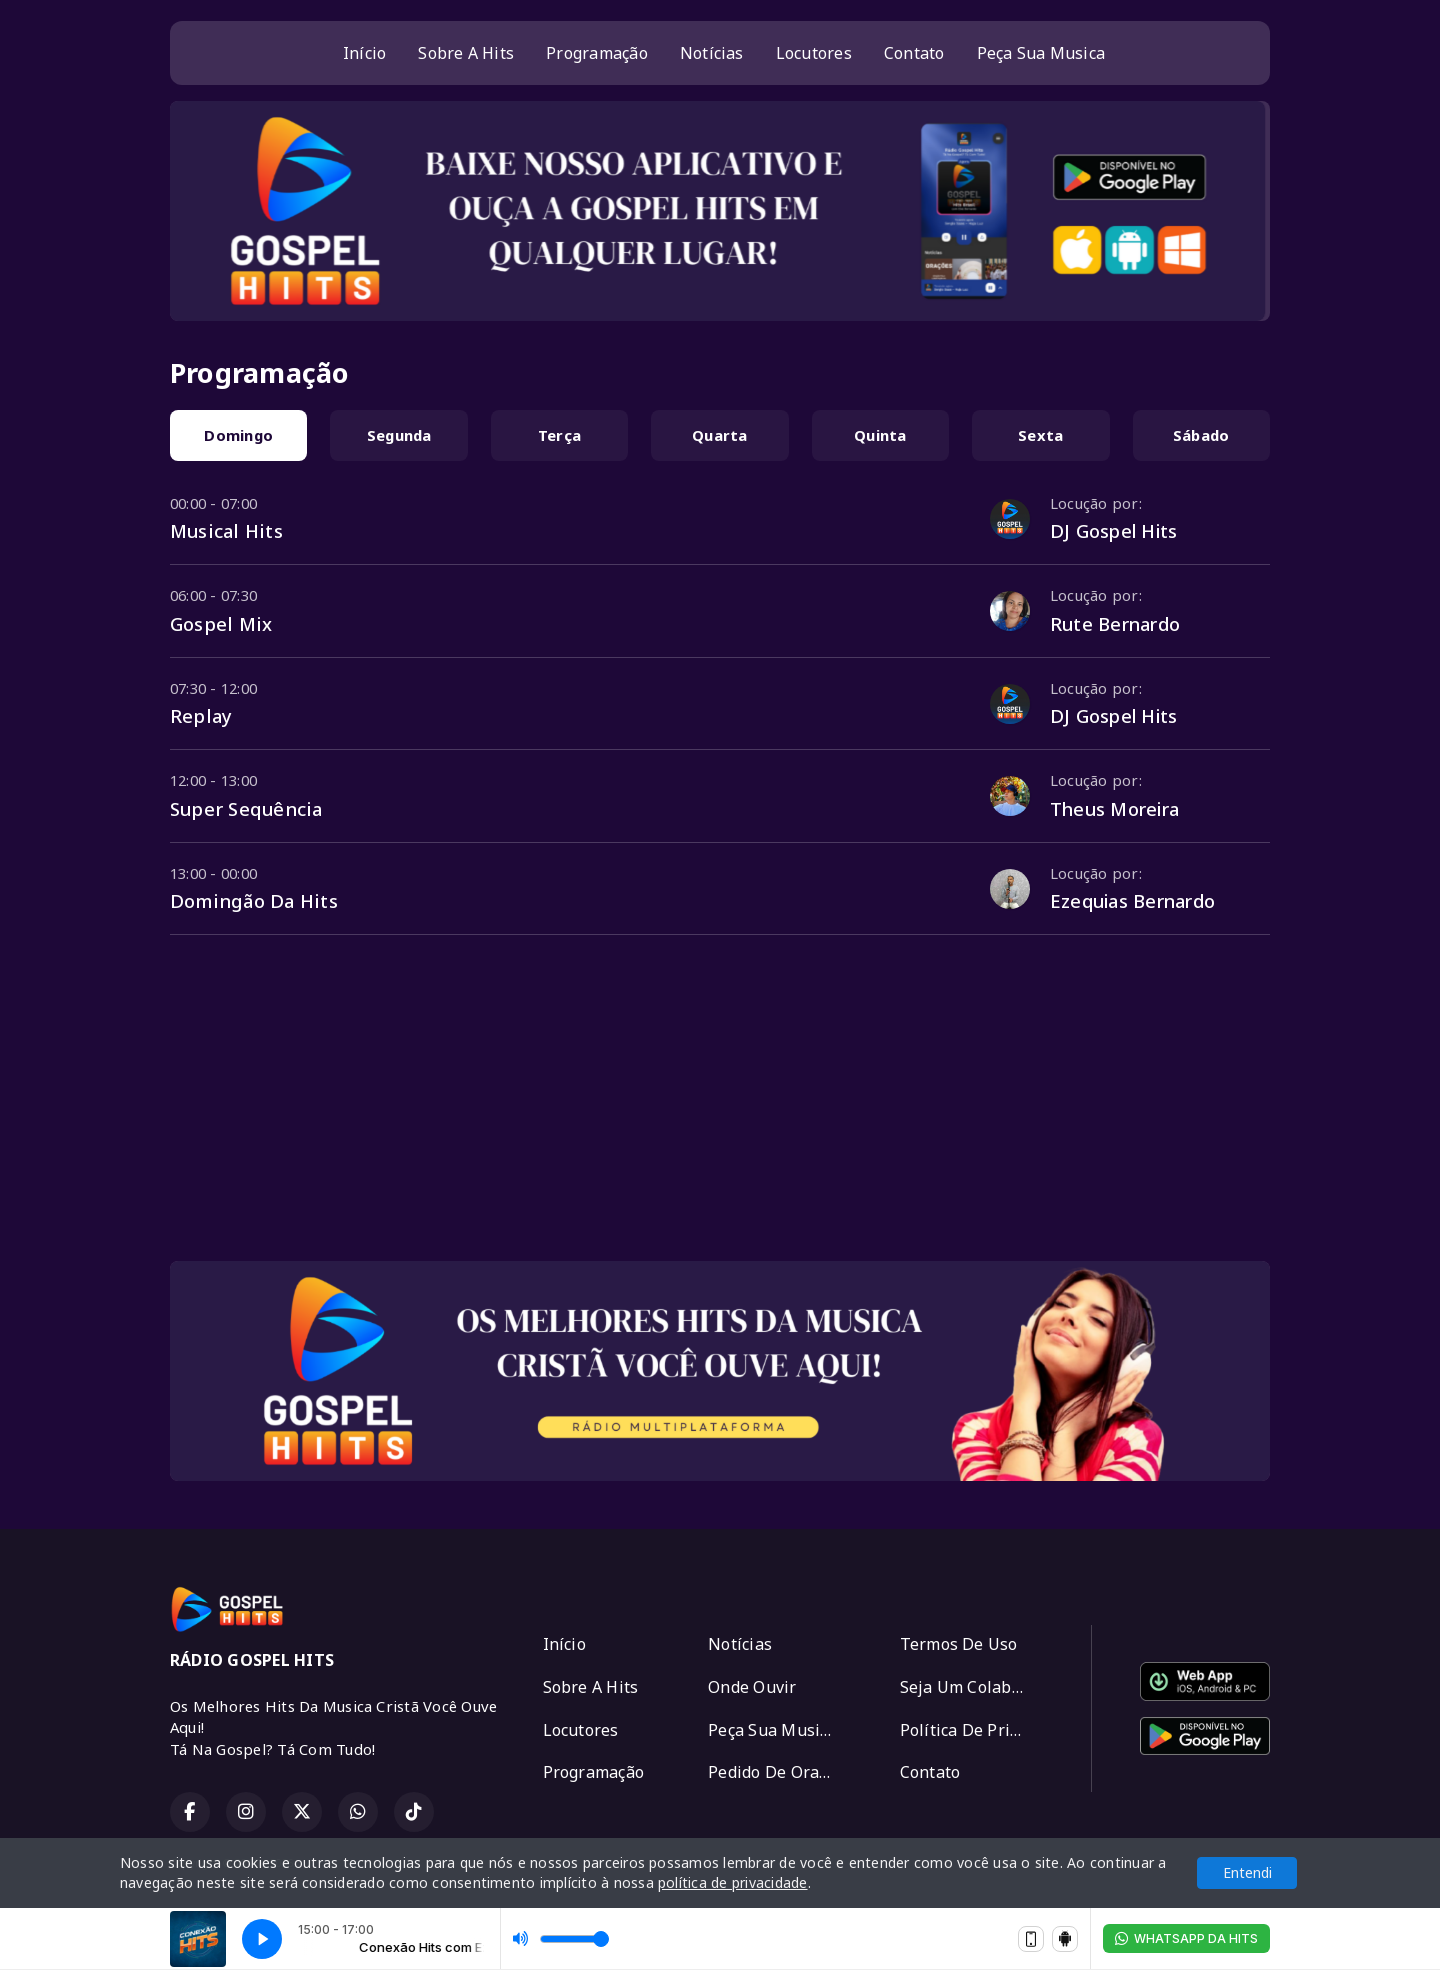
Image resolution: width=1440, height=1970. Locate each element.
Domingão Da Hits (254, 900)
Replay (201, 715)
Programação (597, 53)
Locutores (814, 53)
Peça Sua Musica (1041, 53)
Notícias (712, 53)
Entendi (1247, 1872)
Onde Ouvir (752, 1687)
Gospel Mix (221, 623)
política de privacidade (733, 1882)
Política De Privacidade (971, 1730)
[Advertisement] (720, 1105)
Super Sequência (246, 808)
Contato (914, 53)
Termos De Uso (959, 1644)
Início (364, 53)
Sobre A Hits (466, 53)
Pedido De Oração (776, 1772)
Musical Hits (226, 530)
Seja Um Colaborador (971, 1687)
